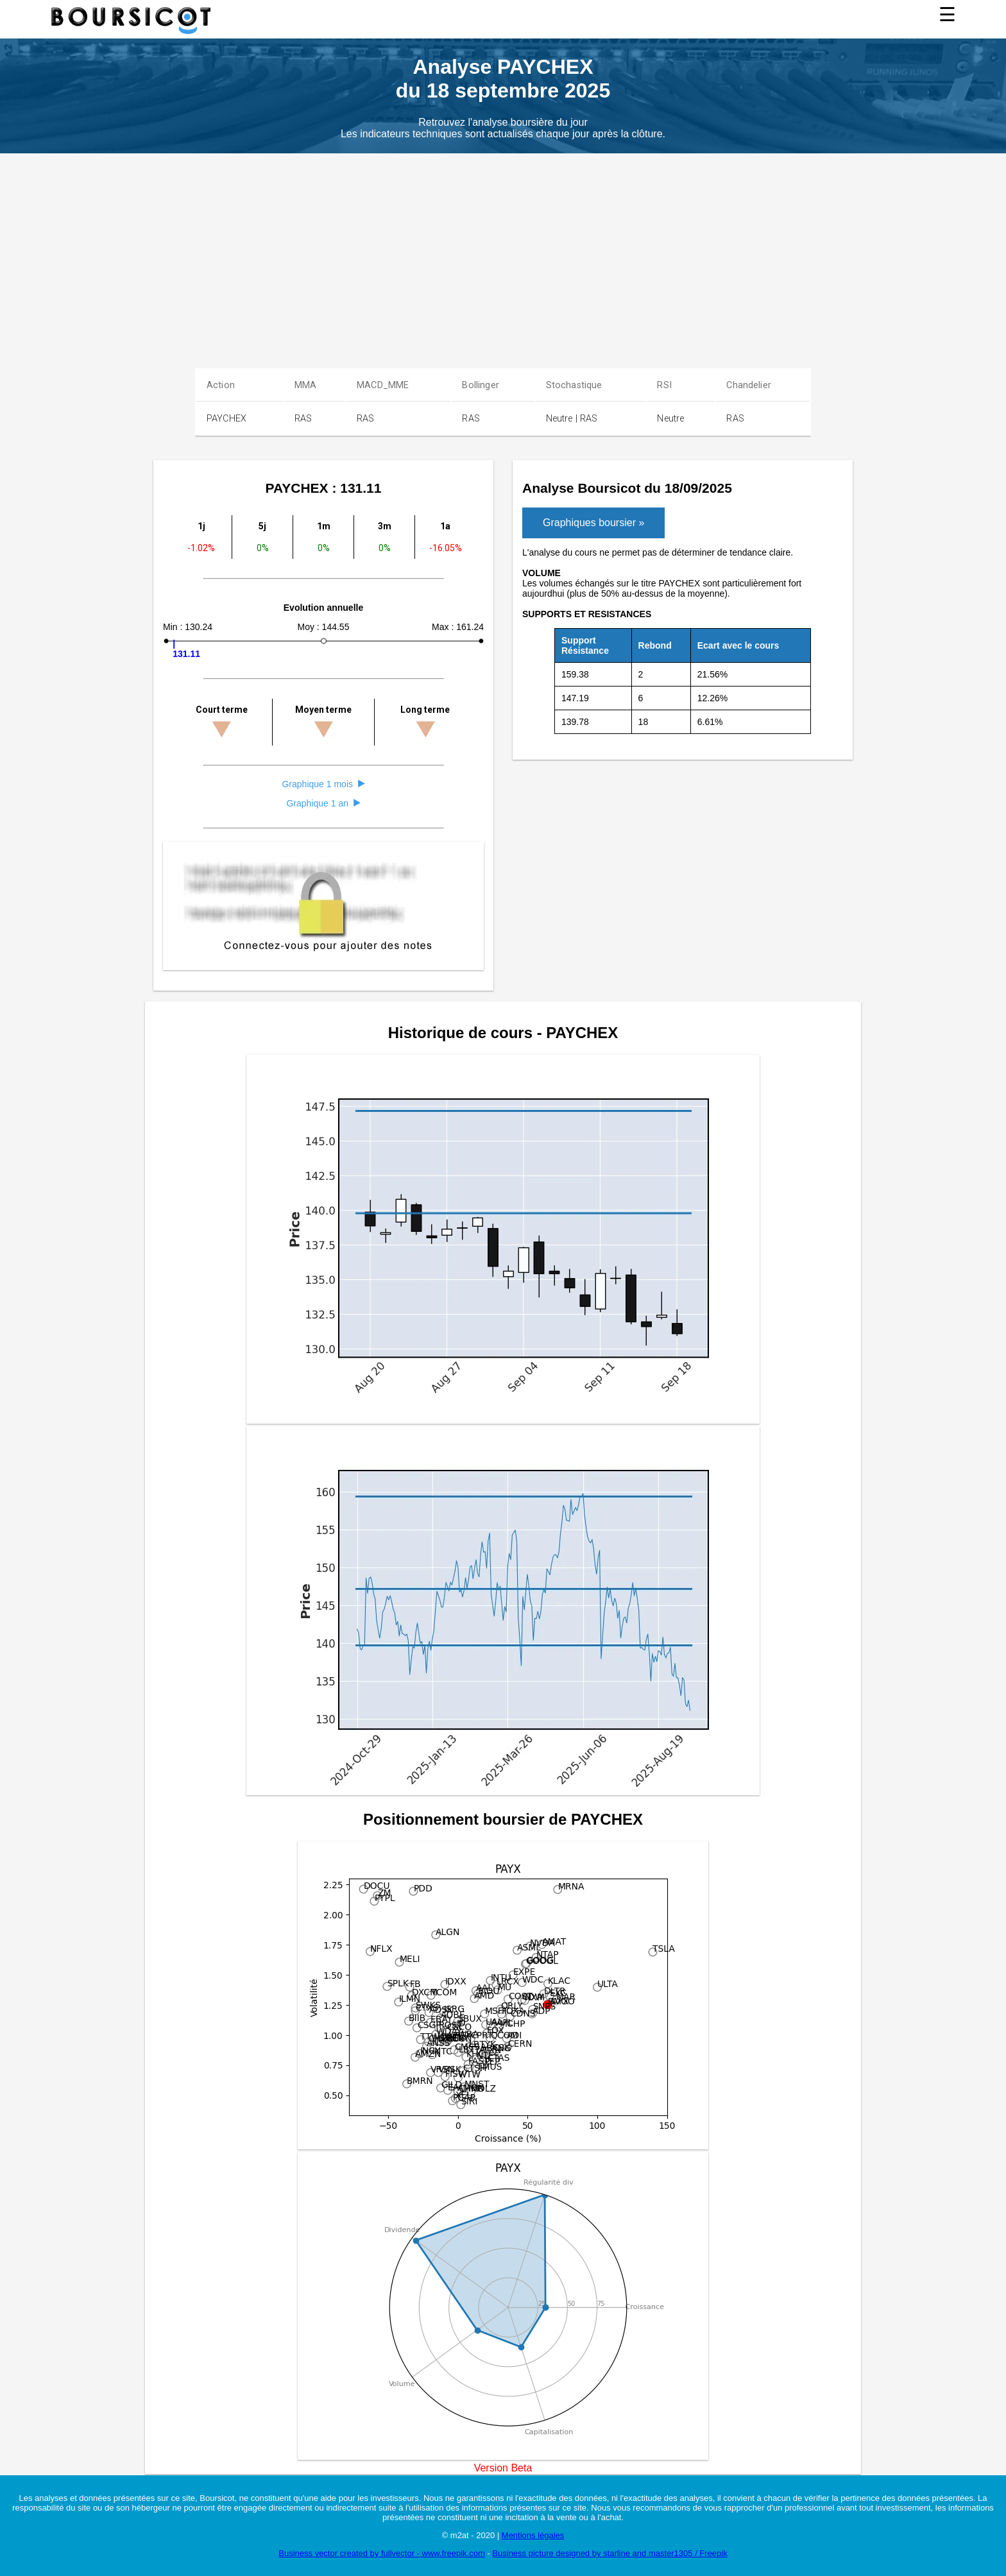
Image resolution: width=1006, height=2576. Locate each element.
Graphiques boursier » (593, 522)
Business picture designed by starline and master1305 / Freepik (609, 2553)
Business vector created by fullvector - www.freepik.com (381, 2553)
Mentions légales (533, 2535)
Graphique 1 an (323, 803)
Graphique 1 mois (323, 784)
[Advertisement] (503, 249)
